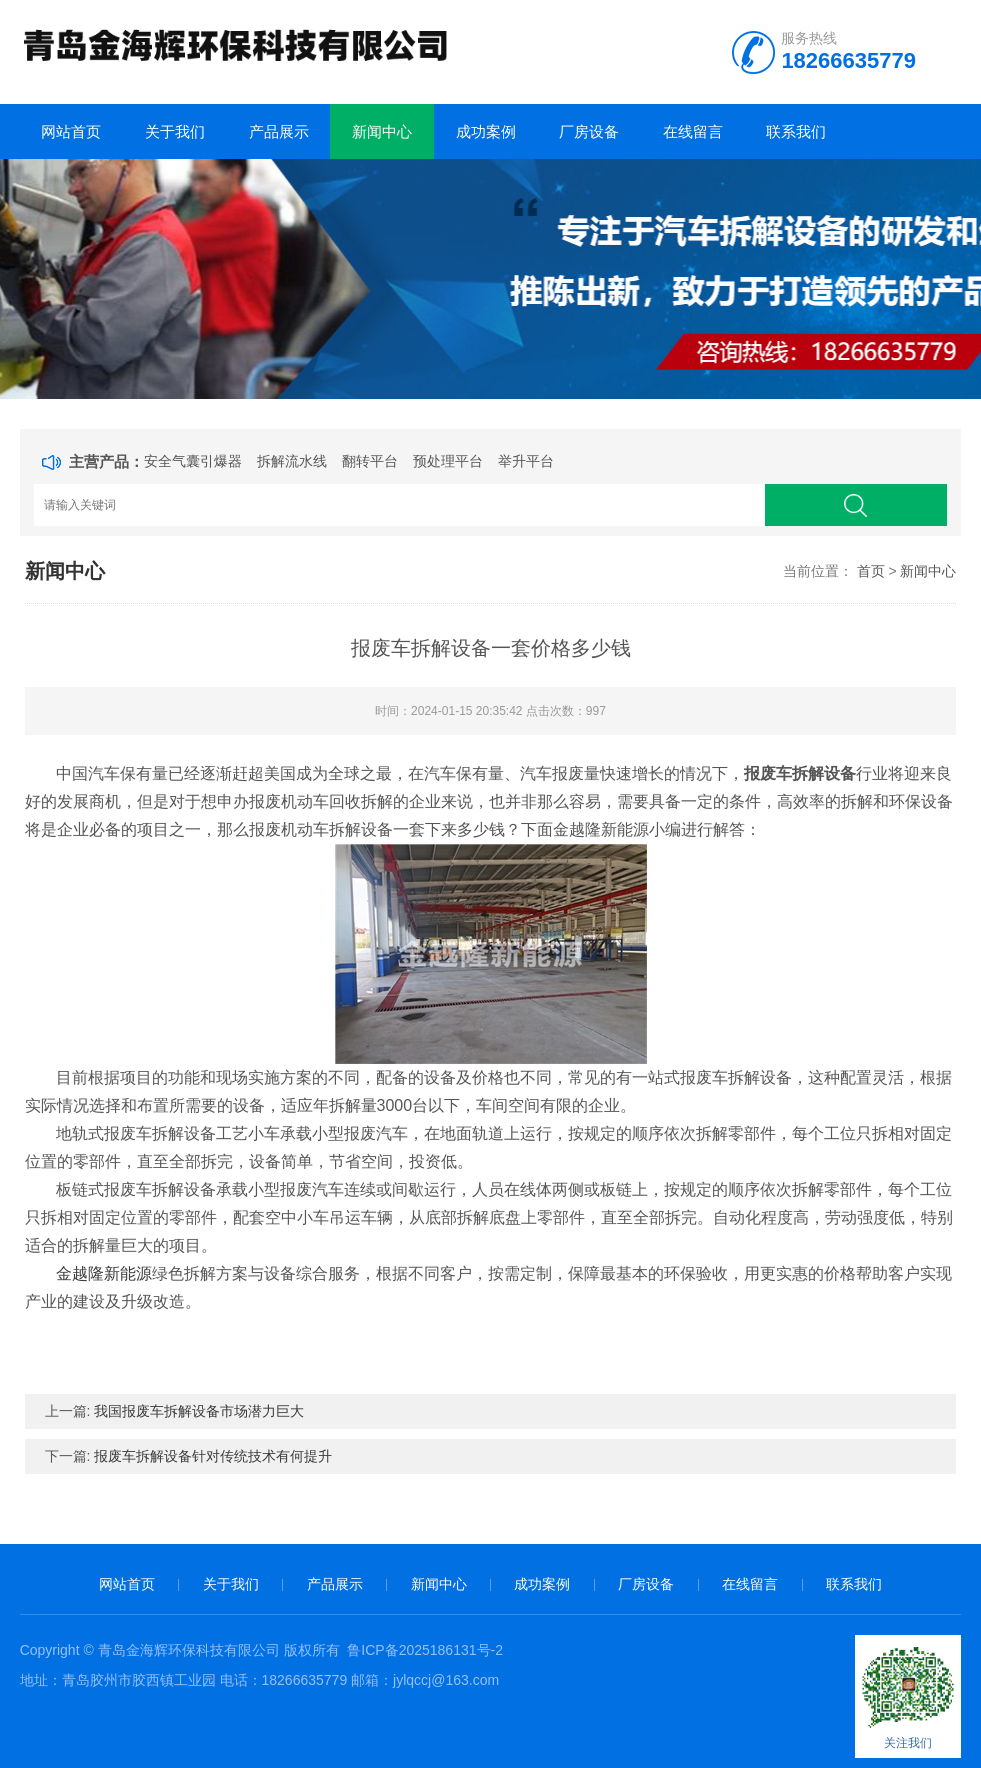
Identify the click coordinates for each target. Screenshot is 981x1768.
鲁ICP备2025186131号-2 (425, 1650)
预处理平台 (448, 461)
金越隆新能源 (104, 1273)
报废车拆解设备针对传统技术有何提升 (213, 1456)
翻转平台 (370, 461)
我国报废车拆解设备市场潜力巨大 (199, 1411)
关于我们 (175, 131)
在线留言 (693, 131)
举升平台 (526, 461)
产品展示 (279, 131)
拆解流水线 (292, 461)
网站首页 (71, 131)
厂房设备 (589, 131)
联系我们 (796, 131)
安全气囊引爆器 (193, 461)
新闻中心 (382, 131)
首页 (871, 571)
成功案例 (486, 131)
